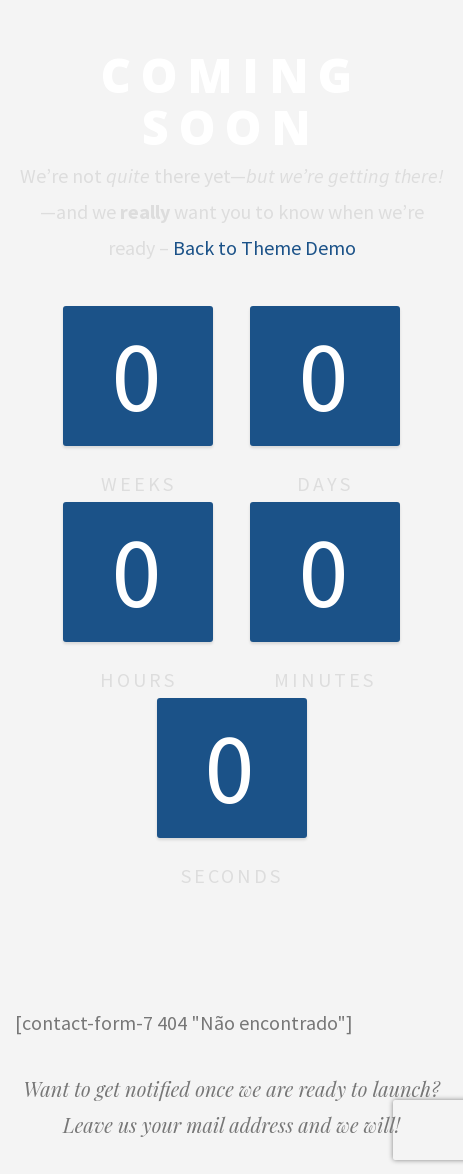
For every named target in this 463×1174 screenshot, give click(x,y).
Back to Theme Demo (264, 247)
